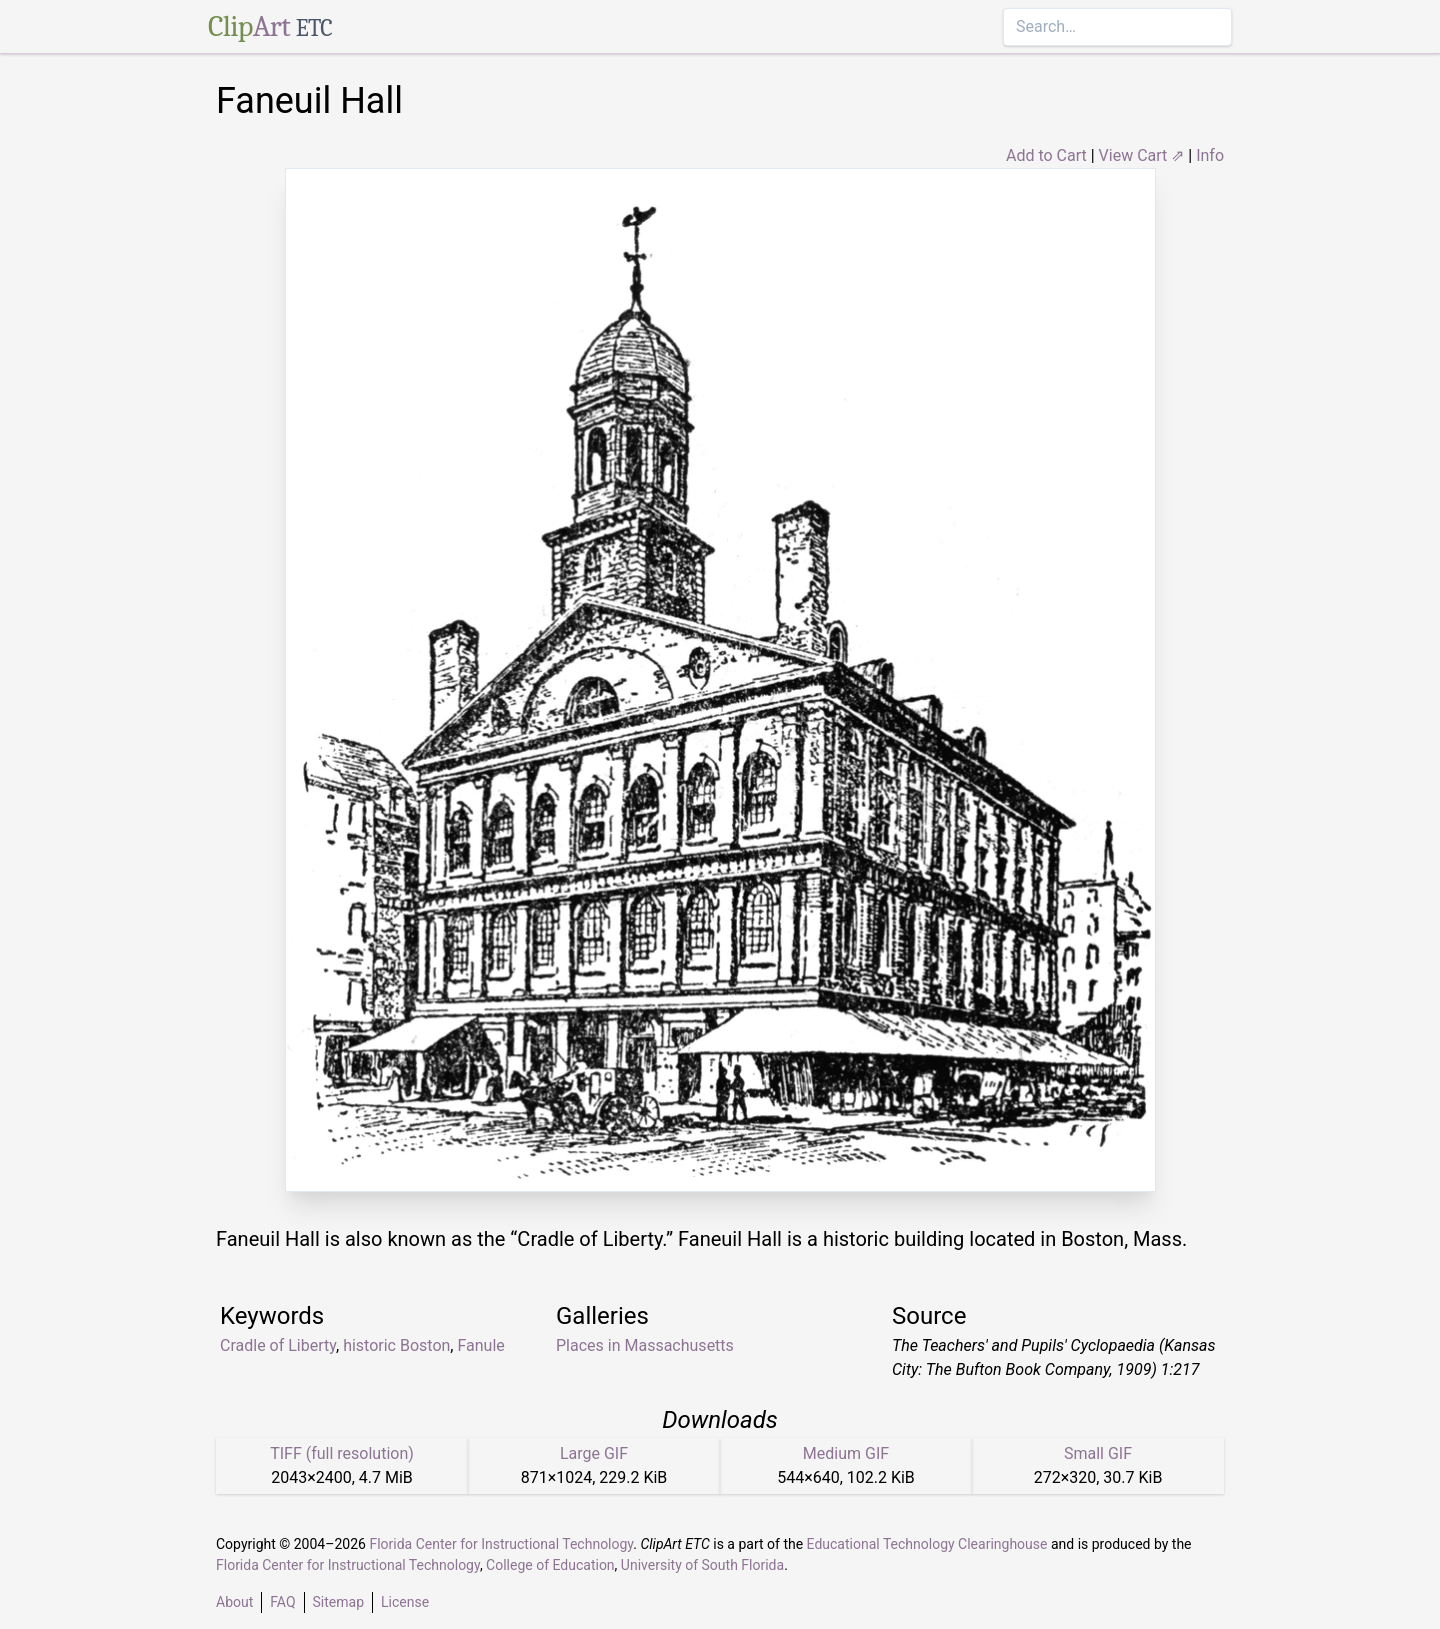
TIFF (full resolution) (342, 1453)
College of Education (550, 1565)
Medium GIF (846, 1453)
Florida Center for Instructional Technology (501, 1544)
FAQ (282, 1602)
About (234, 1602)
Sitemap (338, 1602)
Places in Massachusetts (645, 1345)
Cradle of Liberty (278, 1345)
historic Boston (396, 1345)
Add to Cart (1046, 155)
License (405, 1602)
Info (1210, 155)
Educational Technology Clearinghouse (927, 1544)
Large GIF (594, 1453)
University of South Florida (702, 1565)
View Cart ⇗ (1142, 155)
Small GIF (1098, 1453)
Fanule (480, 1345)
